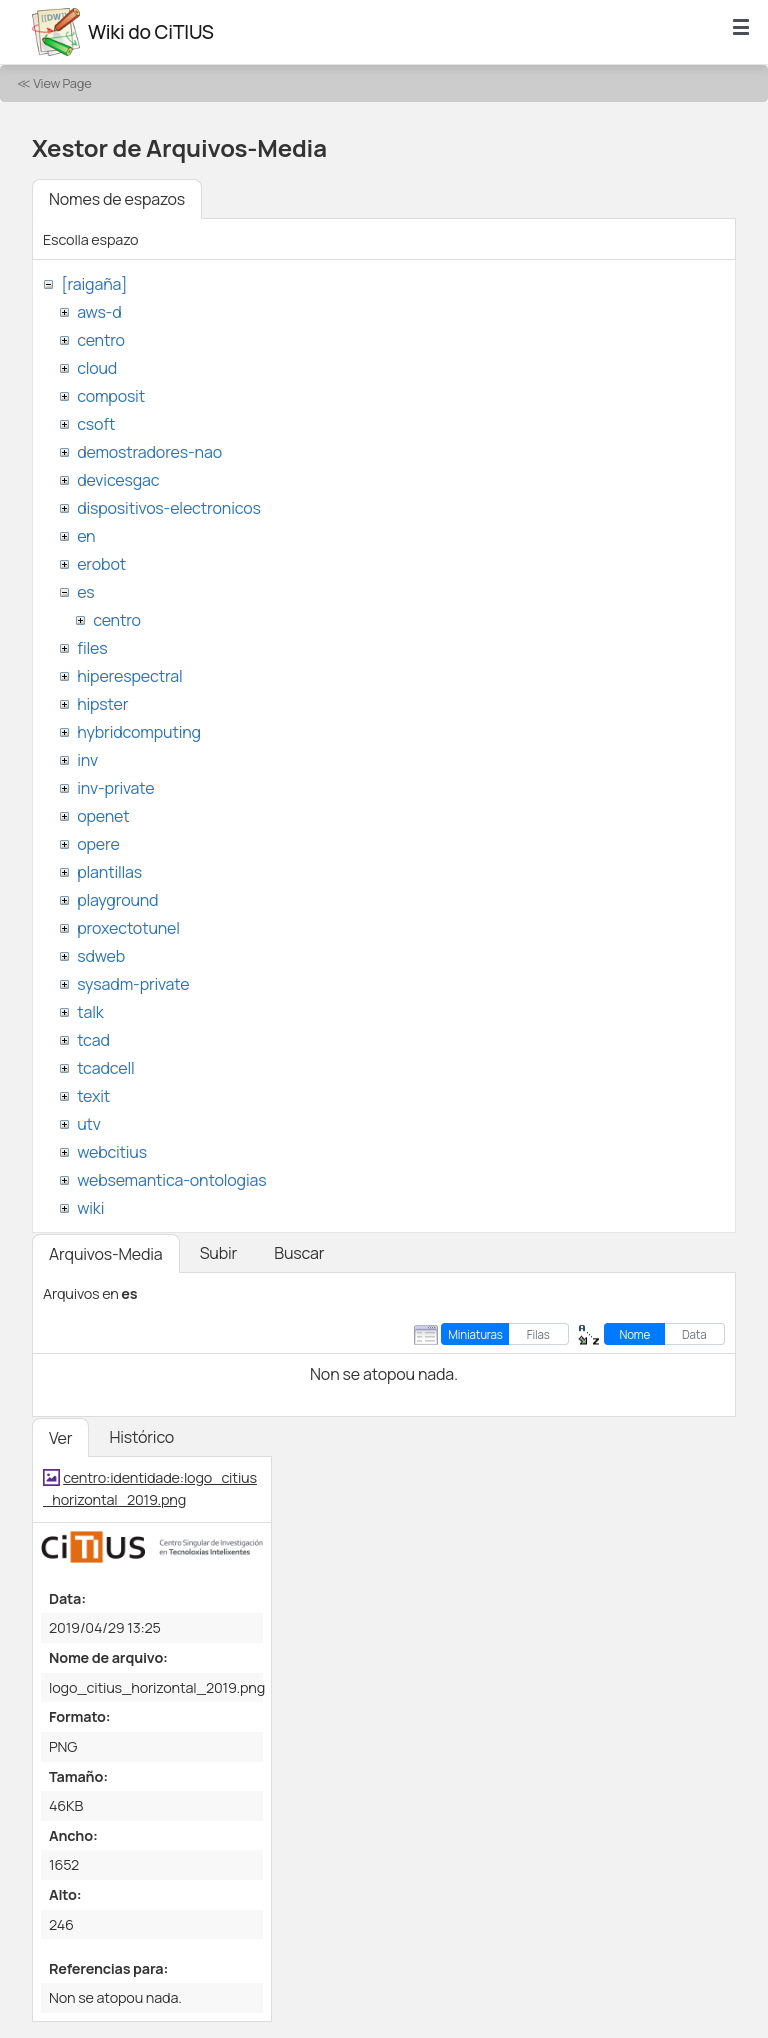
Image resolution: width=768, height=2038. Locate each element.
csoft (96, 424)
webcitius (112, 1152)
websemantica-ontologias (171, 1180)
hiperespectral (129, 676)
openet (103, 816)
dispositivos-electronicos (168, 508)
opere (98, 844)
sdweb (101, 956)
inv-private (115, 788)
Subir (219, 1253)
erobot (101, 564)
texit (93, 1096)
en (86, 536)
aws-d (99, 312)
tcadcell (105, 1068)
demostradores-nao (149, 452)
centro (101, 340)
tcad (93, 1040)
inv (87, 760)
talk (90, 1012)
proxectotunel (128, 928)
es (85, 592)
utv (89, 1124)
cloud (97, 368)
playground (117, 900)
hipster (102, 704)
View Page (62, 83)
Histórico (141, 1437)
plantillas (109, 872)
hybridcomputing (139, 732)
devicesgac (118, 480)
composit (111, 396)
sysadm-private (133, 984)
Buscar (299, 1253)
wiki (90, 1208)
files (92, 648)
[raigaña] (94, 284)
